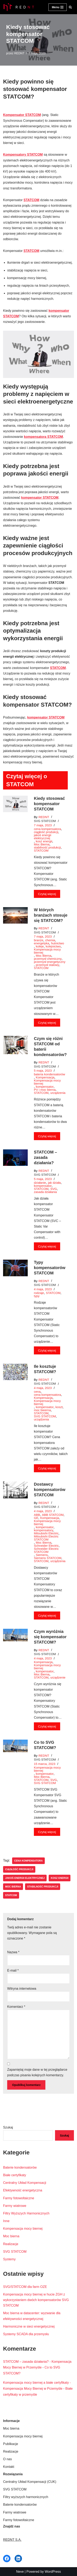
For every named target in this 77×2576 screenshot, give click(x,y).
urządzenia (57, 1092)
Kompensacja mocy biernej (47, 951)
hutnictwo (57, 943)
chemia (50, 940)
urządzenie (57, 1677)
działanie (40, 1182)
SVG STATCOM (45, 821)
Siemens (42, 1554)
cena (37, 1391)
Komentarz (16, 2006)
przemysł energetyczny (49, 961)
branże (38, 940)
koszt (59, 1407)
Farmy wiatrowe (14, 2205)
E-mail (13, 1970)
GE (36, 1517)
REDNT (19, 53)
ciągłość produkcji (46, 832)
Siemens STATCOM (47, 1557)
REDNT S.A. (12, 2539)
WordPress (53, 2571)
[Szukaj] (70, 7)
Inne (6, 2221)
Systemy (9, 2259)
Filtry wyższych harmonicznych (25, 2497)
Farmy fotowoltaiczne (18, 2198)
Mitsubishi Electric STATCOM (46, 1538)
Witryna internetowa (21, 1988)
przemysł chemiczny (48, 958)
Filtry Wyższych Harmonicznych (26, 2213)
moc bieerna (42, 1410)
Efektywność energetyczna (22, 2190)
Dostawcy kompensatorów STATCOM (49, 1489)
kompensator (45, 1086)
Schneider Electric (46, 1545)
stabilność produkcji (47, 847)
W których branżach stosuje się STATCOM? (50, 915)
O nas (7, 2459)
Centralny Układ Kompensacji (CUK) (29, 2481)
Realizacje (10, 2244)
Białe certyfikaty (14, 2175)
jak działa (54, 1182)
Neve (20, 2571)
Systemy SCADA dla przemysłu (26, 2334)
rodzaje (39, 1292)
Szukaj (8, 2127)
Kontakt (8, 2466)
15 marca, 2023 (44, 1763)
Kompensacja (45, 1077)
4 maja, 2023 (43, 1289)
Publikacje (10, 2444)
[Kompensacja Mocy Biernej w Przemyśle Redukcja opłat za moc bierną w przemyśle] (18, 7)
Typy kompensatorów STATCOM (49, 1267)
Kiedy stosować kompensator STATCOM (49, 803)
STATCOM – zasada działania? (45, 1157)
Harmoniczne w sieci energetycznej (29, 2326)
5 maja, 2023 (43, 1070)
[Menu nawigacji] (57, 7)
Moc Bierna (41, 844)
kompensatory (43, 1530)
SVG (53, 1188)
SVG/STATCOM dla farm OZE (25, 2286)
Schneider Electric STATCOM (46, 1550)
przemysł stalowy (47, 964)
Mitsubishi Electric (46, 1533)
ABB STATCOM (52, 1514)
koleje (40, 946)
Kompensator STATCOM (22, 115)
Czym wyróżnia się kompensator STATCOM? (50, 1636)
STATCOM (31, 200)
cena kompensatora (47, 828)
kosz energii (44, 841)
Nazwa (13, 1952)
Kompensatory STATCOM (23, 154)
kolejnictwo (53, 946)
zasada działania (45, 1191)
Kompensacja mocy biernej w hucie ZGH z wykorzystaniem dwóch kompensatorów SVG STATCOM (36, 2300)
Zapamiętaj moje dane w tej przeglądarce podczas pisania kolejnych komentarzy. (37, 2072)
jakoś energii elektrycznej (42, 837)
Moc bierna (11, 2236)
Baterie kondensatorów (20, 2167)
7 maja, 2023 (43, 825)
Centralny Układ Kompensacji (24, 2182)
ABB (37, 1514)
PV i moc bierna (45, 1089)
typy (37, 1295)
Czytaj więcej (47, 894)
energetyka (41, 943)
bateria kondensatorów (49, 1074)
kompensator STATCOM (40, 497)
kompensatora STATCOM (43, 436)
